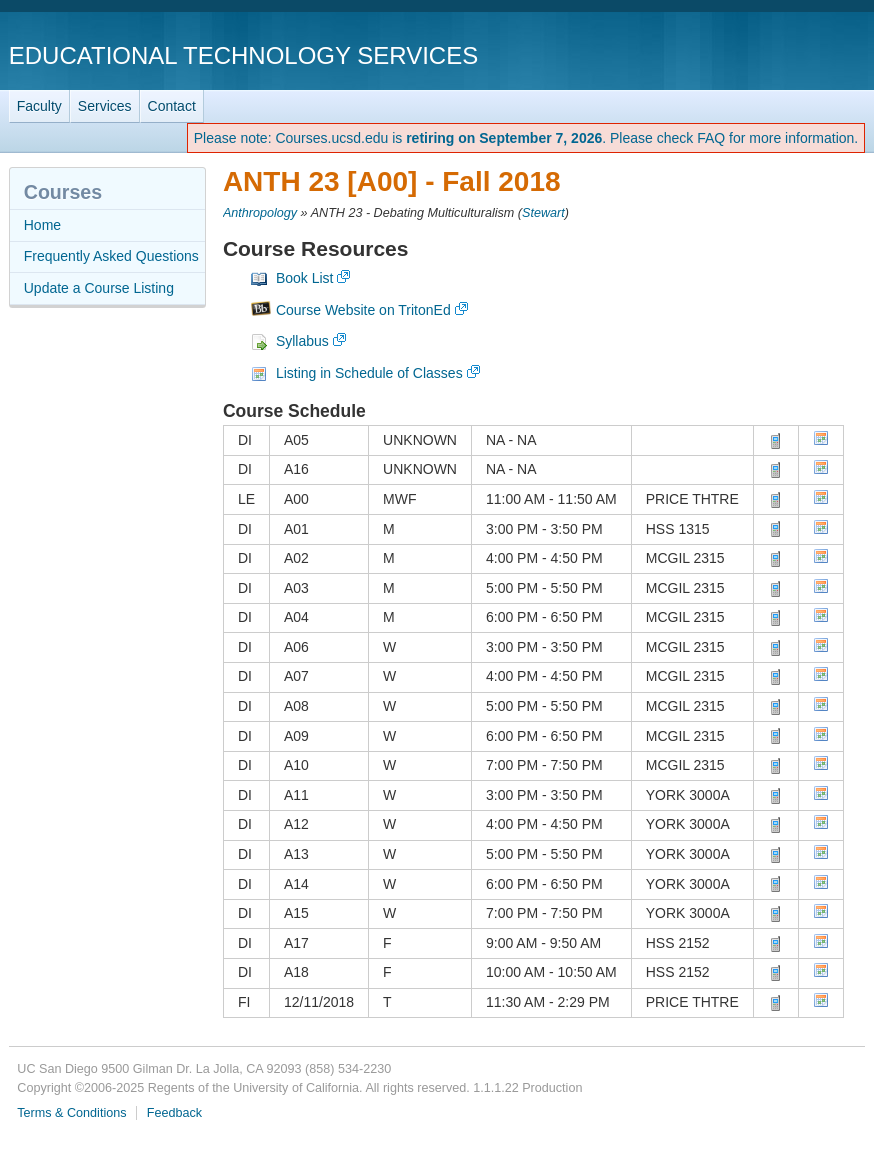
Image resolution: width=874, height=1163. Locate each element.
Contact (172, 106)
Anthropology (260, 213)
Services (105, 106)
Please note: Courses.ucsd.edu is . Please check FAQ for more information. (526, 138)
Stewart (543, 213)
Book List (305, 278)
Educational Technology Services (243, 55)
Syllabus (302, 341)
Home (42, 225)
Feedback (174, 1113)
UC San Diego (750, 54)
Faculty (39, 106)
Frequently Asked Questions (111, 256)
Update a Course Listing (99, 288)
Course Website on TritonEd (363, 310)
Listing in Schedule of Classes (369, 373)
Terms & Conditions (71, 1113)
